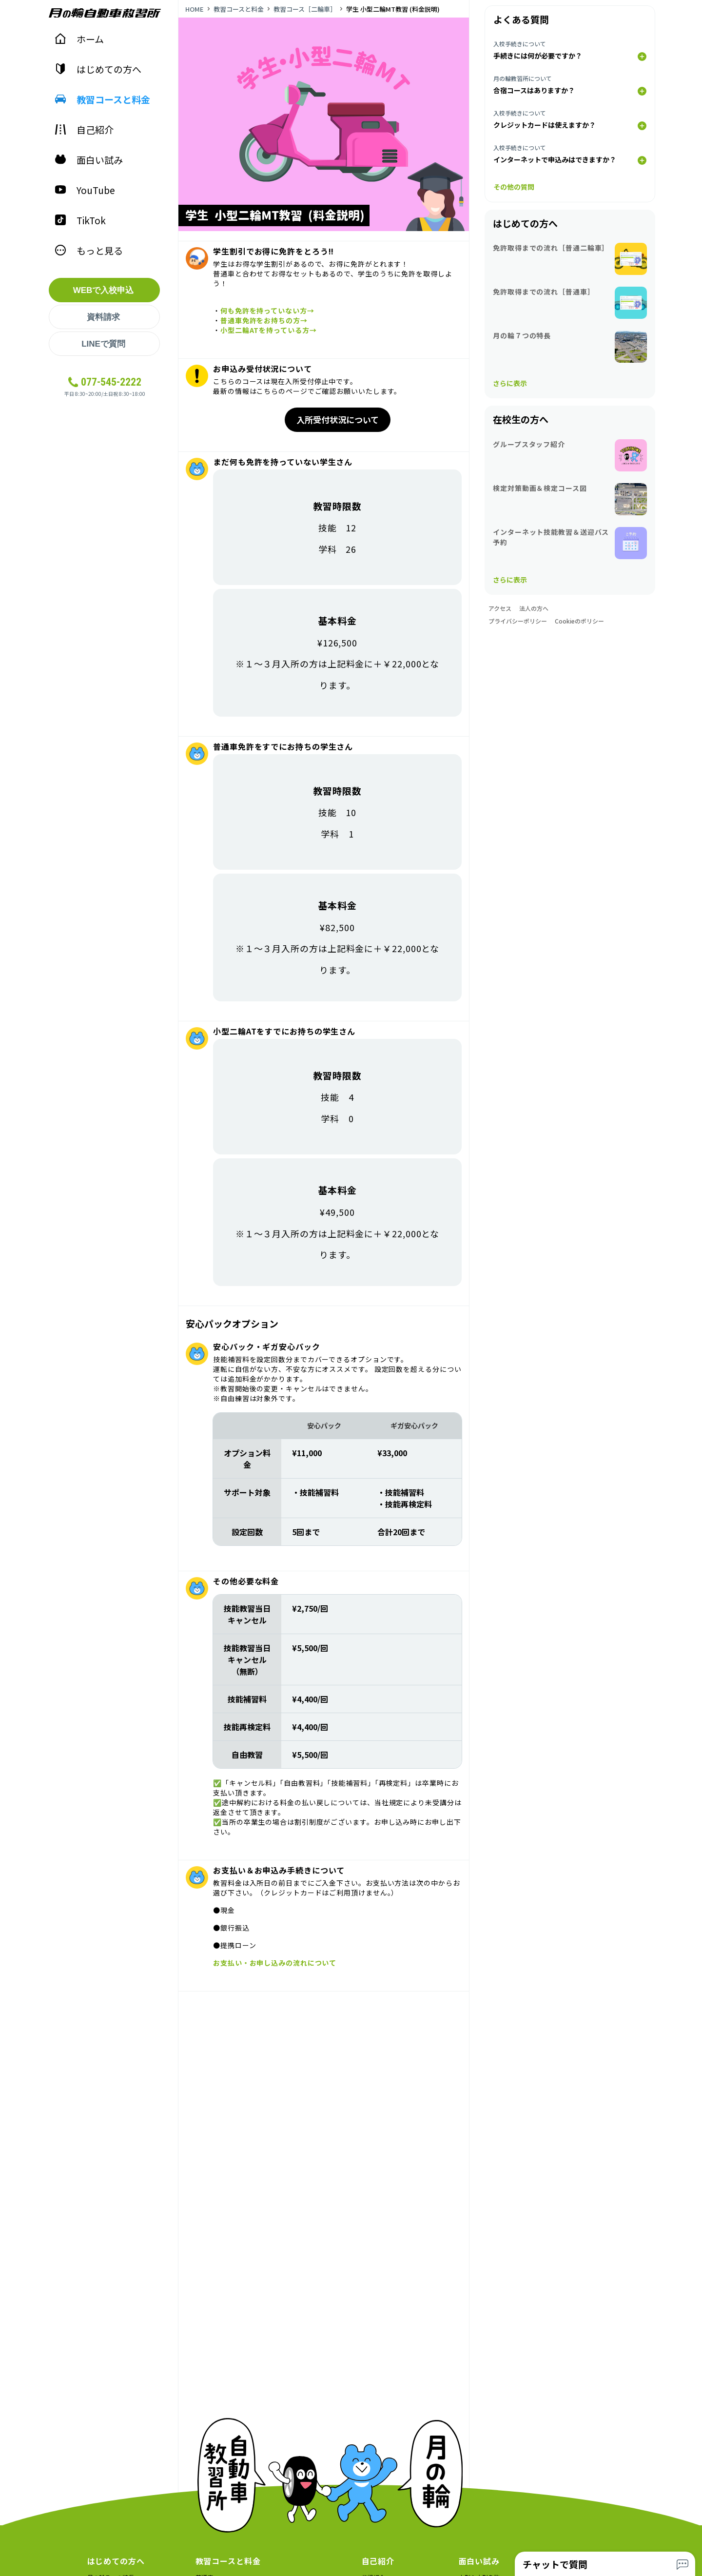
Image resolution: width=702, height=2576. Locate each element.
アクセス (499, 608)
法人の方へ (533, 608)
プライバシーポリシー (517, 621)
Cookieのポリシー (579, 621)
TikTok (80, 220)
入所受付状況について (337, 419)
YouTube (85, 189)
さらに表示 (510, 383)
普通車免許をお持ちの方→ (264, 320)
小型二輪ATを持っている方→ (268, 330)
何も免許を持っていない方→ (267, 310)
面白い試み (89, 159)
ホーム (79, 38)
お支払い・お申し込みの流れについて (274, 1963)
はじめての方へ (98, 69)
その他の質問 (513, 187)
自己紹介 (84, 129)
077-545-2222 (111, 382)
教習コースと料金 (102, 99)
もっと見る (89, 250)
